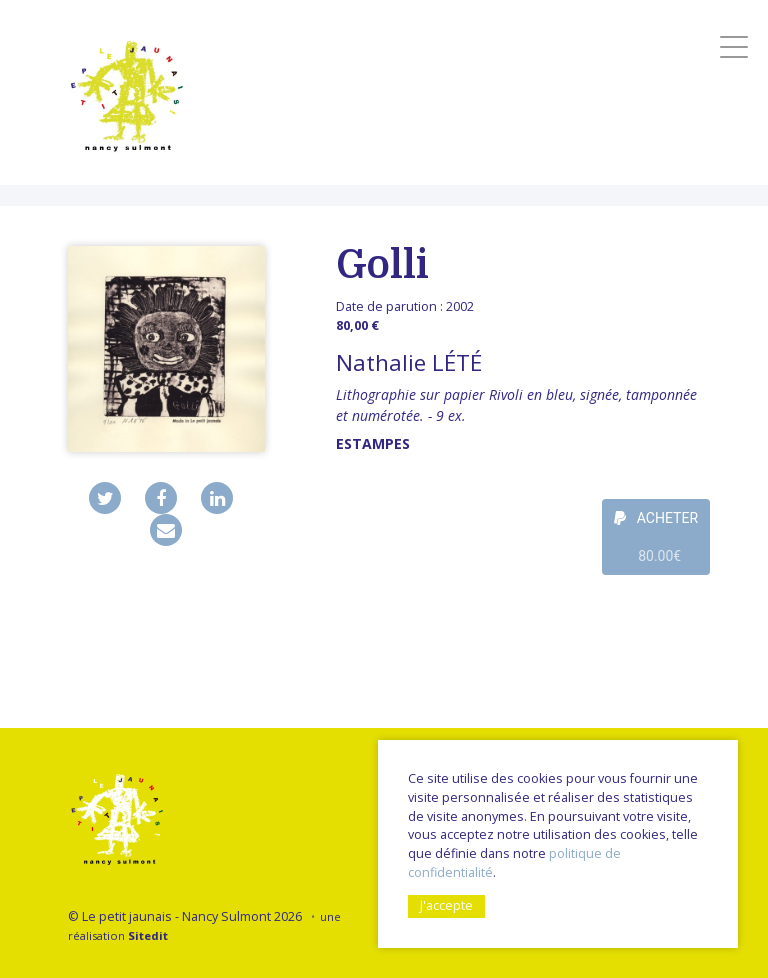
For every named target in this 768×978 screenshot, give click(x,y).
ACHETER (656, 542)
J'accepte (446, 905)
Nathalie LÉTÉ (409, 362)
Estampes (373, 443)
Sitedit (148, 935)
